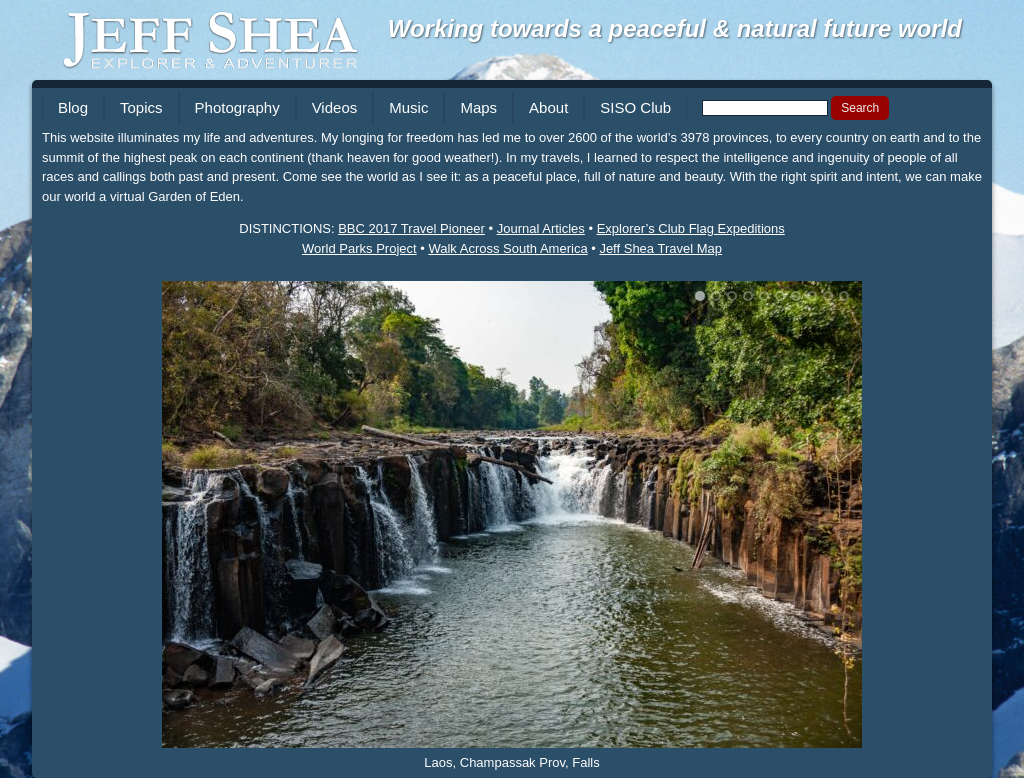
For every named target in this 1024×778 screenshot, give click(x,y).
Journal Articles (541, 228)
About (548, 107)
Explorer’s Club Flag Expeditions (691, 228)
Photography (237, 107)
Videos (335, 107)
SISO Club (635, 107)
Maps (478, 107)
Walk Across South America (507, 248)
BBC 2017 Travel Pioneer (411, 228)
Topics (141, 107)
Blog (73, 107)
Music (408, 107)
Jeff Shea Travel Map (660, 248)
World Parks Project (359, 248)
